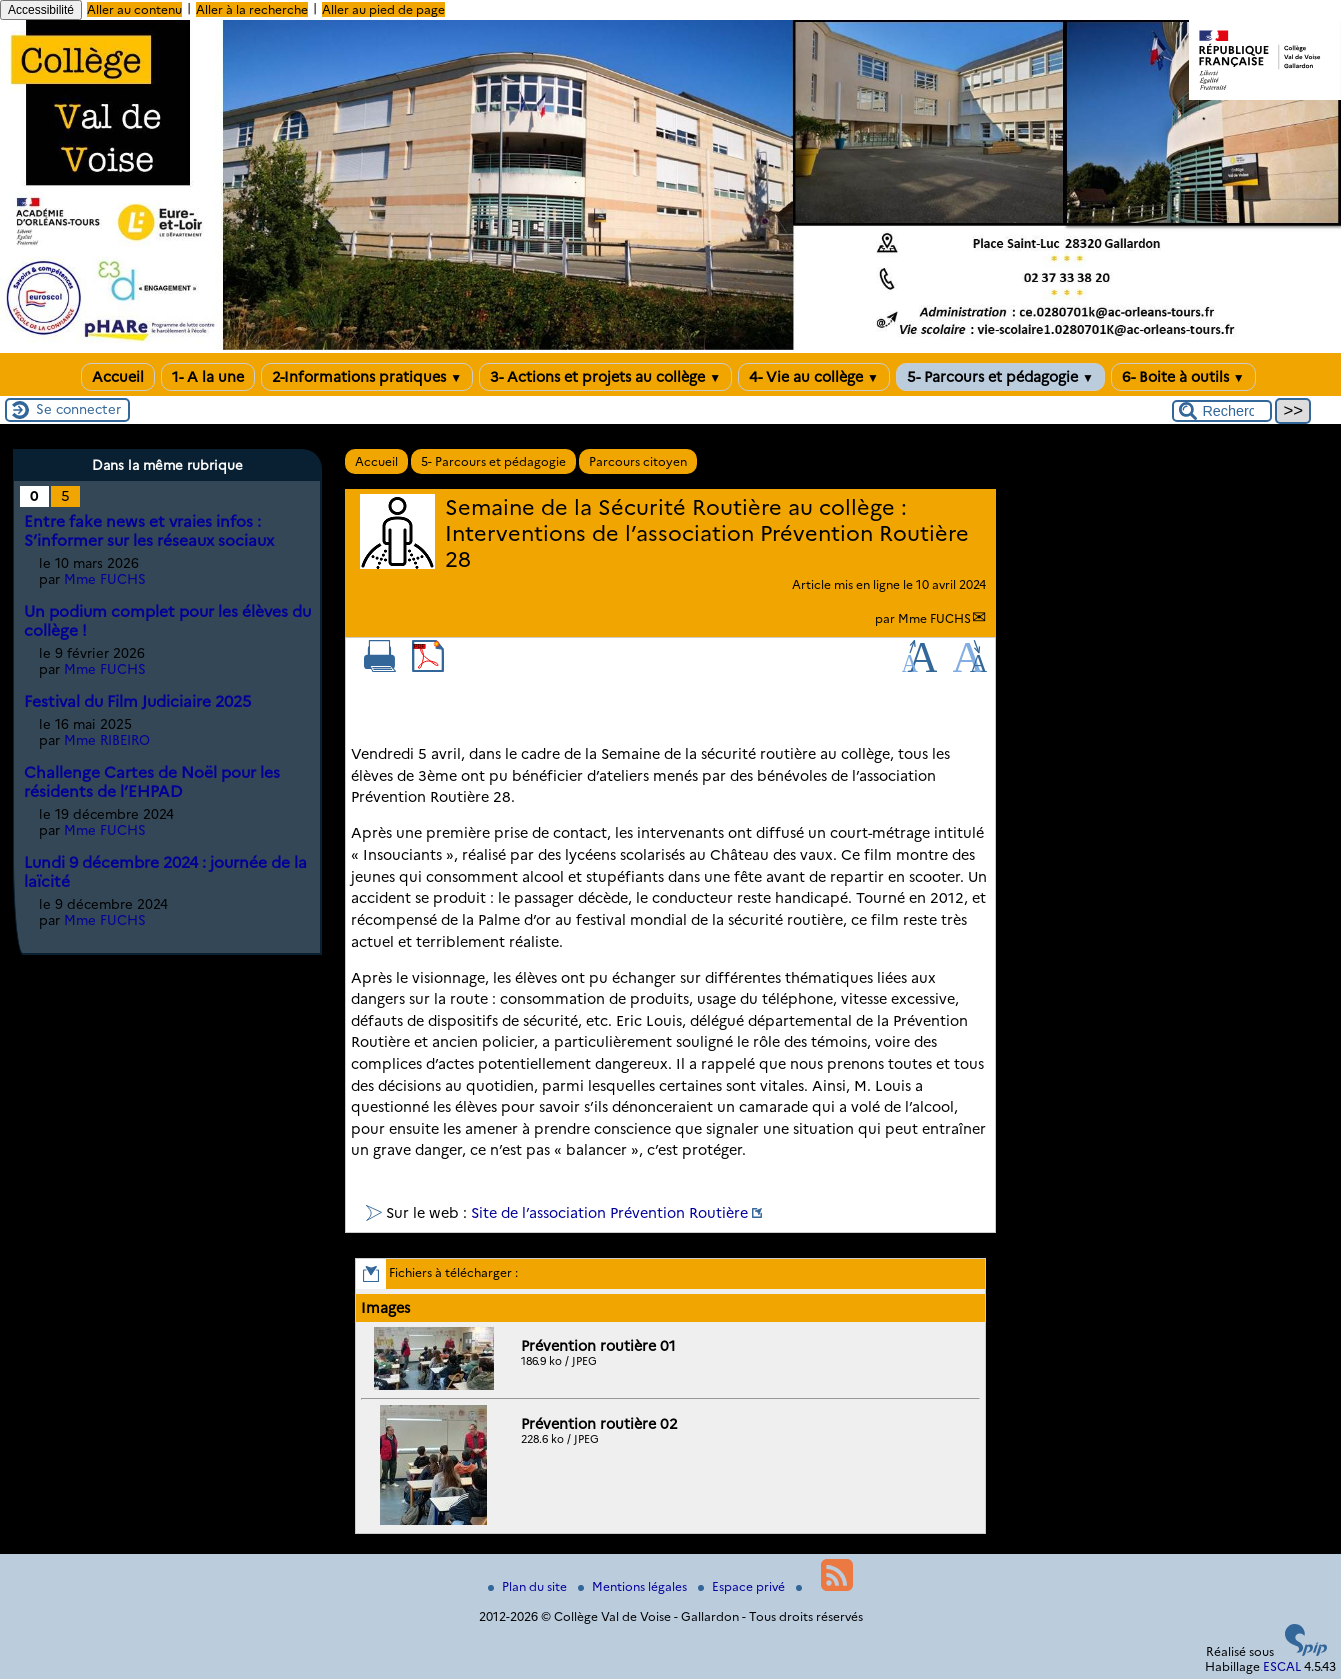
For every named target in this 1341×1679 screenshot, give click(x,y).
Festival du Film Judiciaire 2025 (137, 701)
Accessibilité (41, 10)
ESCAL (1282, 1666)
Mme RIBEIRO (107, 740)
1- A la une (208, 377)
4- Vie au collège (814, 377)
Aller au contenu (134, 9)
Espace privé (743, 1586)
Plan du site (529, 1586)
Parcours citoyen (638, 461)
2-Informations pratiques (367, 377)
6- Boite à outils (1183, 377)
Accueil (118, 377)
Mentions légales (634, 1586)
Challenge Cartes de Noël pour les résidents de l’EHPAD (152, 782)
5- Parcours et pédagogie (1000, 377)
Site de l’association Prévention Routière (609, 1213)
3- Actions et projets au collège (605, 377)
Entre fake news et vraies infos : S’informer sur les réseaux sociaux (149, 531)
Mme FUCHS (934, 618)
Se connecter (78, 409)
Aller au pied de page (383, 9)
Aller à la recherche (252, 9)
